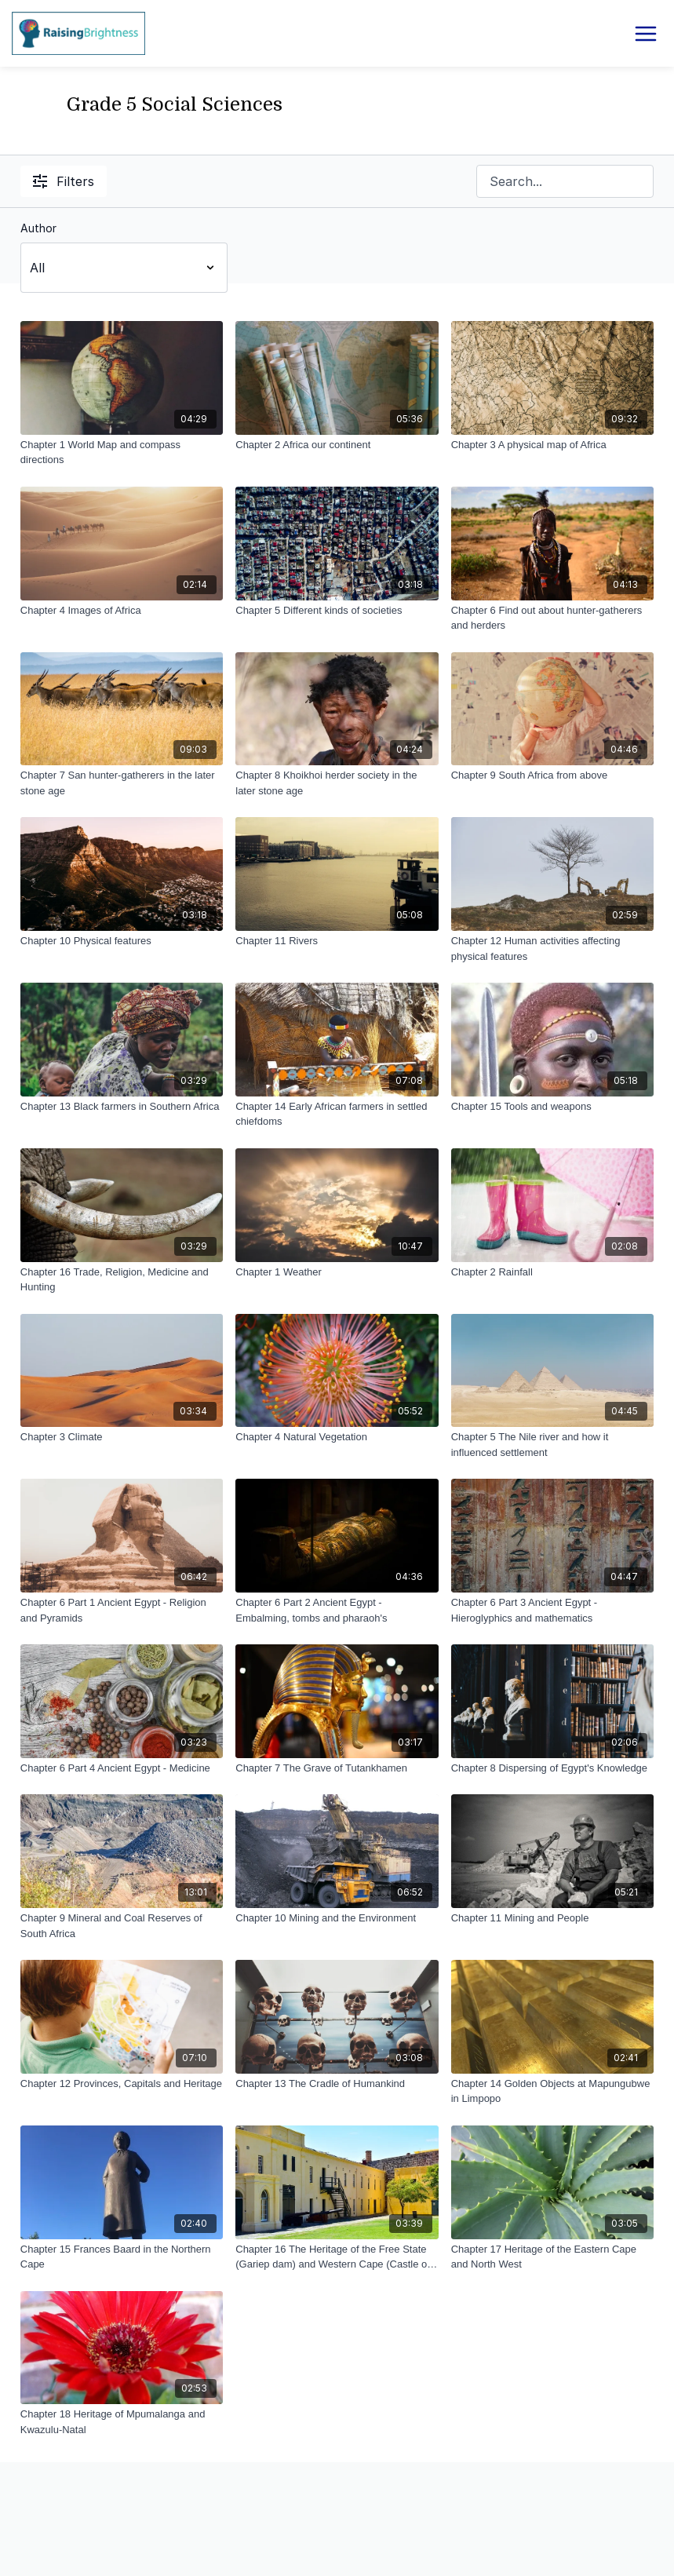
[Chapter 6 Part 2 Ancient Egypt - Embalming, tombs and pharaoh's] (336, 1610)
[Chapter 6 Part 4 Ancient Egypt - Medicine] (121, 1768)
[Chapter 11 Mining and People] (552, 1918)
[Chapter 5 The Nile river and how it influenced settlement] (552, 1444)
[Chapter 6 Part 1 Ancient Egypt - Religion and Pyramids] (121, 1610)
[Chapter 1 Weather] (336, 1272)
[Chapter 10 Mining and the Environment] (336, 1918)
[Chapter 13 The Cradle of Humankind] (336, 2084)
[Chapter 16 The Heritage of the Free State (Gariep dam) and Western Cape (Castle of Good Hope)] (336, 2257)
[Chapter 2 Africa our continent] (336, 445)
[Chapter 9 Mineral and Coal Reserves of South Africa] (121, 1925)
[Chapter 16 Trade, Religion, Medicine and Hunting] (121, 1279)
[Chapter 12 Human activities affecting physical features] (552, 948)
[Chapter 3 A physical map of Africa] (552, 445)
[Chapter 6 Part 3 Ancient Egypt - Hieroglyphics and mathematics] (552, 1610)
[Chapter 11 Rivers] (336, 941)
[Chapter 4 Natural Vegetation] (336, 1437)
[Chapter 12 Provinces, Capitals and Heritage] (121, 2084)
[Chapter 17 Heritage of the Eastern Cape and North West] (552, 2257)
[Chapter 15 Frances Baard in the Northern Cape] (121, 2257)
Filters (63, 181)
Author (38, 228)
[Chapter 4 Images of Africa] (121, 610)
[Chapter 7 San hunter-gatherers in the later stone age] (121, 783)
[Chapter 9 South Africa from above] (552, 775)
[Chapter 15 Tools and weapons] (552, 1107)
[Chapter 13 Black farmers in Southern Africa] (121, 1107)
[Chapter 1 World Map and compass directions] (121, 452)
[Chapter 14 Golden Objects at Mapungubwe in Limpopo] (552, 2091)
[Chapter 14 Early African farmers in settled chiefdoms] (336, 1114)
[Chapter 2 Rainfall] (552, 1272)
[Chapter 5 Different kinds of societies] (336, 610)
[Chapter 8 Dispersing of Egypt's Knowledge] (552, 1768)
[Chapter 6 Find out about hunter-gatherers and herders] (552, 618)
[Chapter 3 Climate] (121, 1437)
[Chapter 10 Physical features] (121, 941)
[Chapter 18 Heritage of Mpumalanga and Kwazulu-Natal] (121, 2421)
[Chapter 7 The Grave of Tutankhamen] (336, 1768)
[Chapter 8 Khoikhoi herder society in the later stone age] (336, 783)
